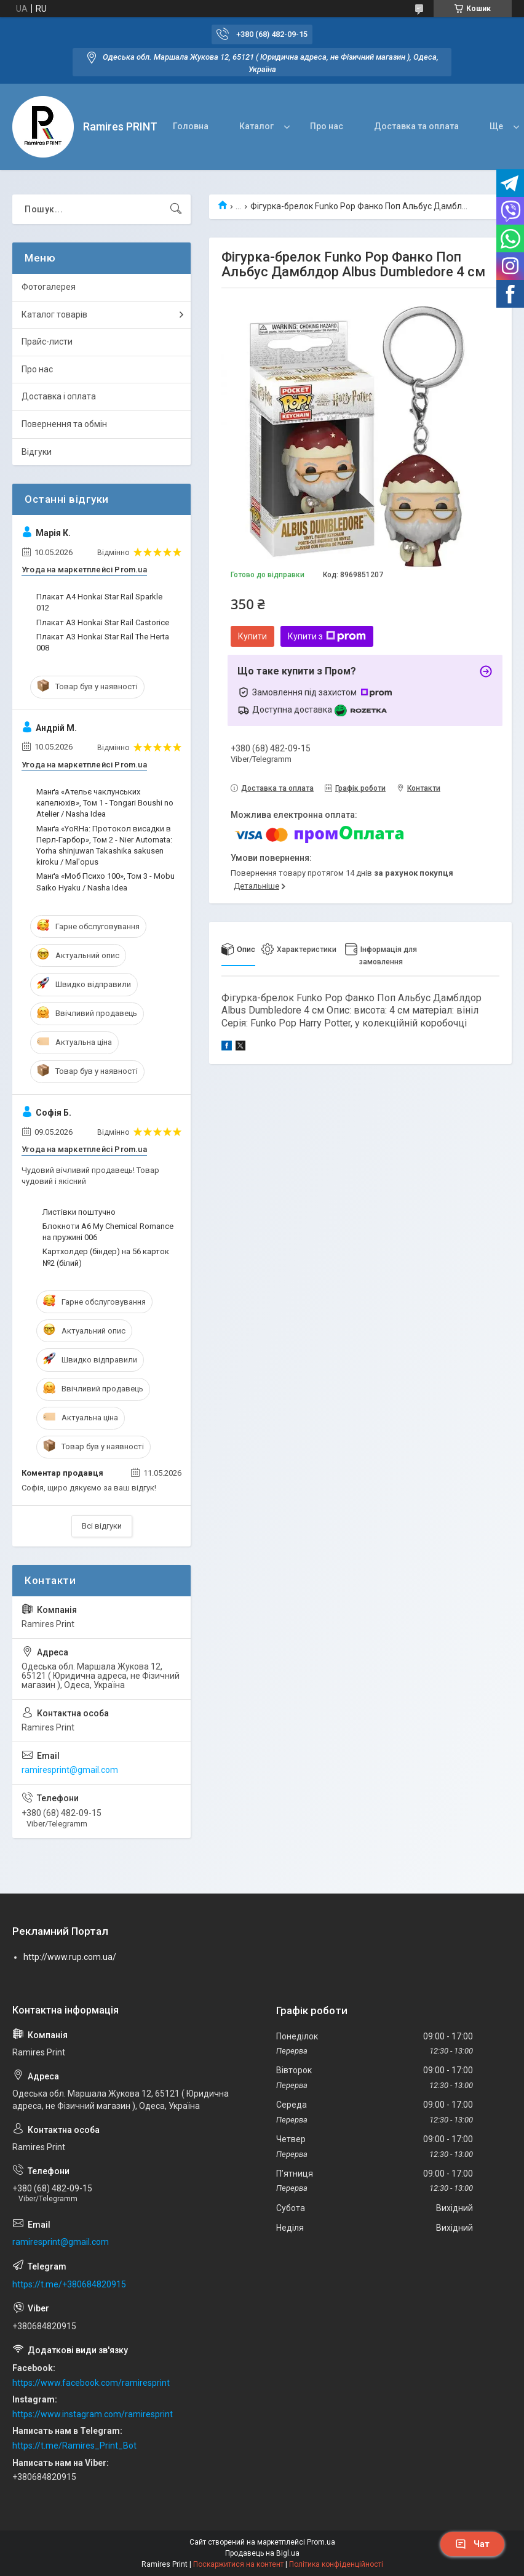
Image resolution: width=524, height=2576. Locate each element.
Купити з (327, 636)
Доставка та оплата (416, 126)
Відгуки (37, 452)
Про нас (326, 126)
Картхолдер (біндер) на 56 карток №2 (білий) (105, 1257)
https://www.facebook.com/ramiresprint (91, 2383)
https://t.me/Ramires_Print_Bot (74, 2445)
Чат (472, 2544)
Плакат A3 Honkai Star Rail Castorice (102, 622)
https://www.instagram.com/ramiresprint (92, 2414)
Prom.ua (321, 2542)
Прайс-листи (47, 341)
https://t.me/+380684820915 (69, 2284)
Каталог (256, 126)
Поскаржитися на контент (238, 2564)
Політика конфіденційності (336, 2564)
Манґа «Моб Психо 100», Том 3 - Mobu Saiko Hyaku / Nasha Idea (105, 881)
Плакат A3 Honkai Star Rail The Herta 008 (102, 642)
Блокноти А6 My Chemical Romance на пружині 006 (107, 1232)
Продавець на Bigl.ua (262, 2553)
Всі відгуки (102, 1525)
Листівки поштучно (79, 1212)
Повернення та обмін (64, 424)
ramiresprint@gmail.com (70, 1770)
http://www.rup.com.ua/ (69, 1957)
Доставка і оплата (59, 396)
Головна (190, 126)
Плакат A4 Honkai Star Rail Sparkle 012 (99, 602)
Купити (252, 636)
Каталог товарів (54, 314)
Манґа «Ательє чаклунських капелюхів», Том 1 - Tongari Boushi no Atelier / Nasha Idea (104, 802)
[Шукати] (176, 209)
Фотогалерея (49, 287)
